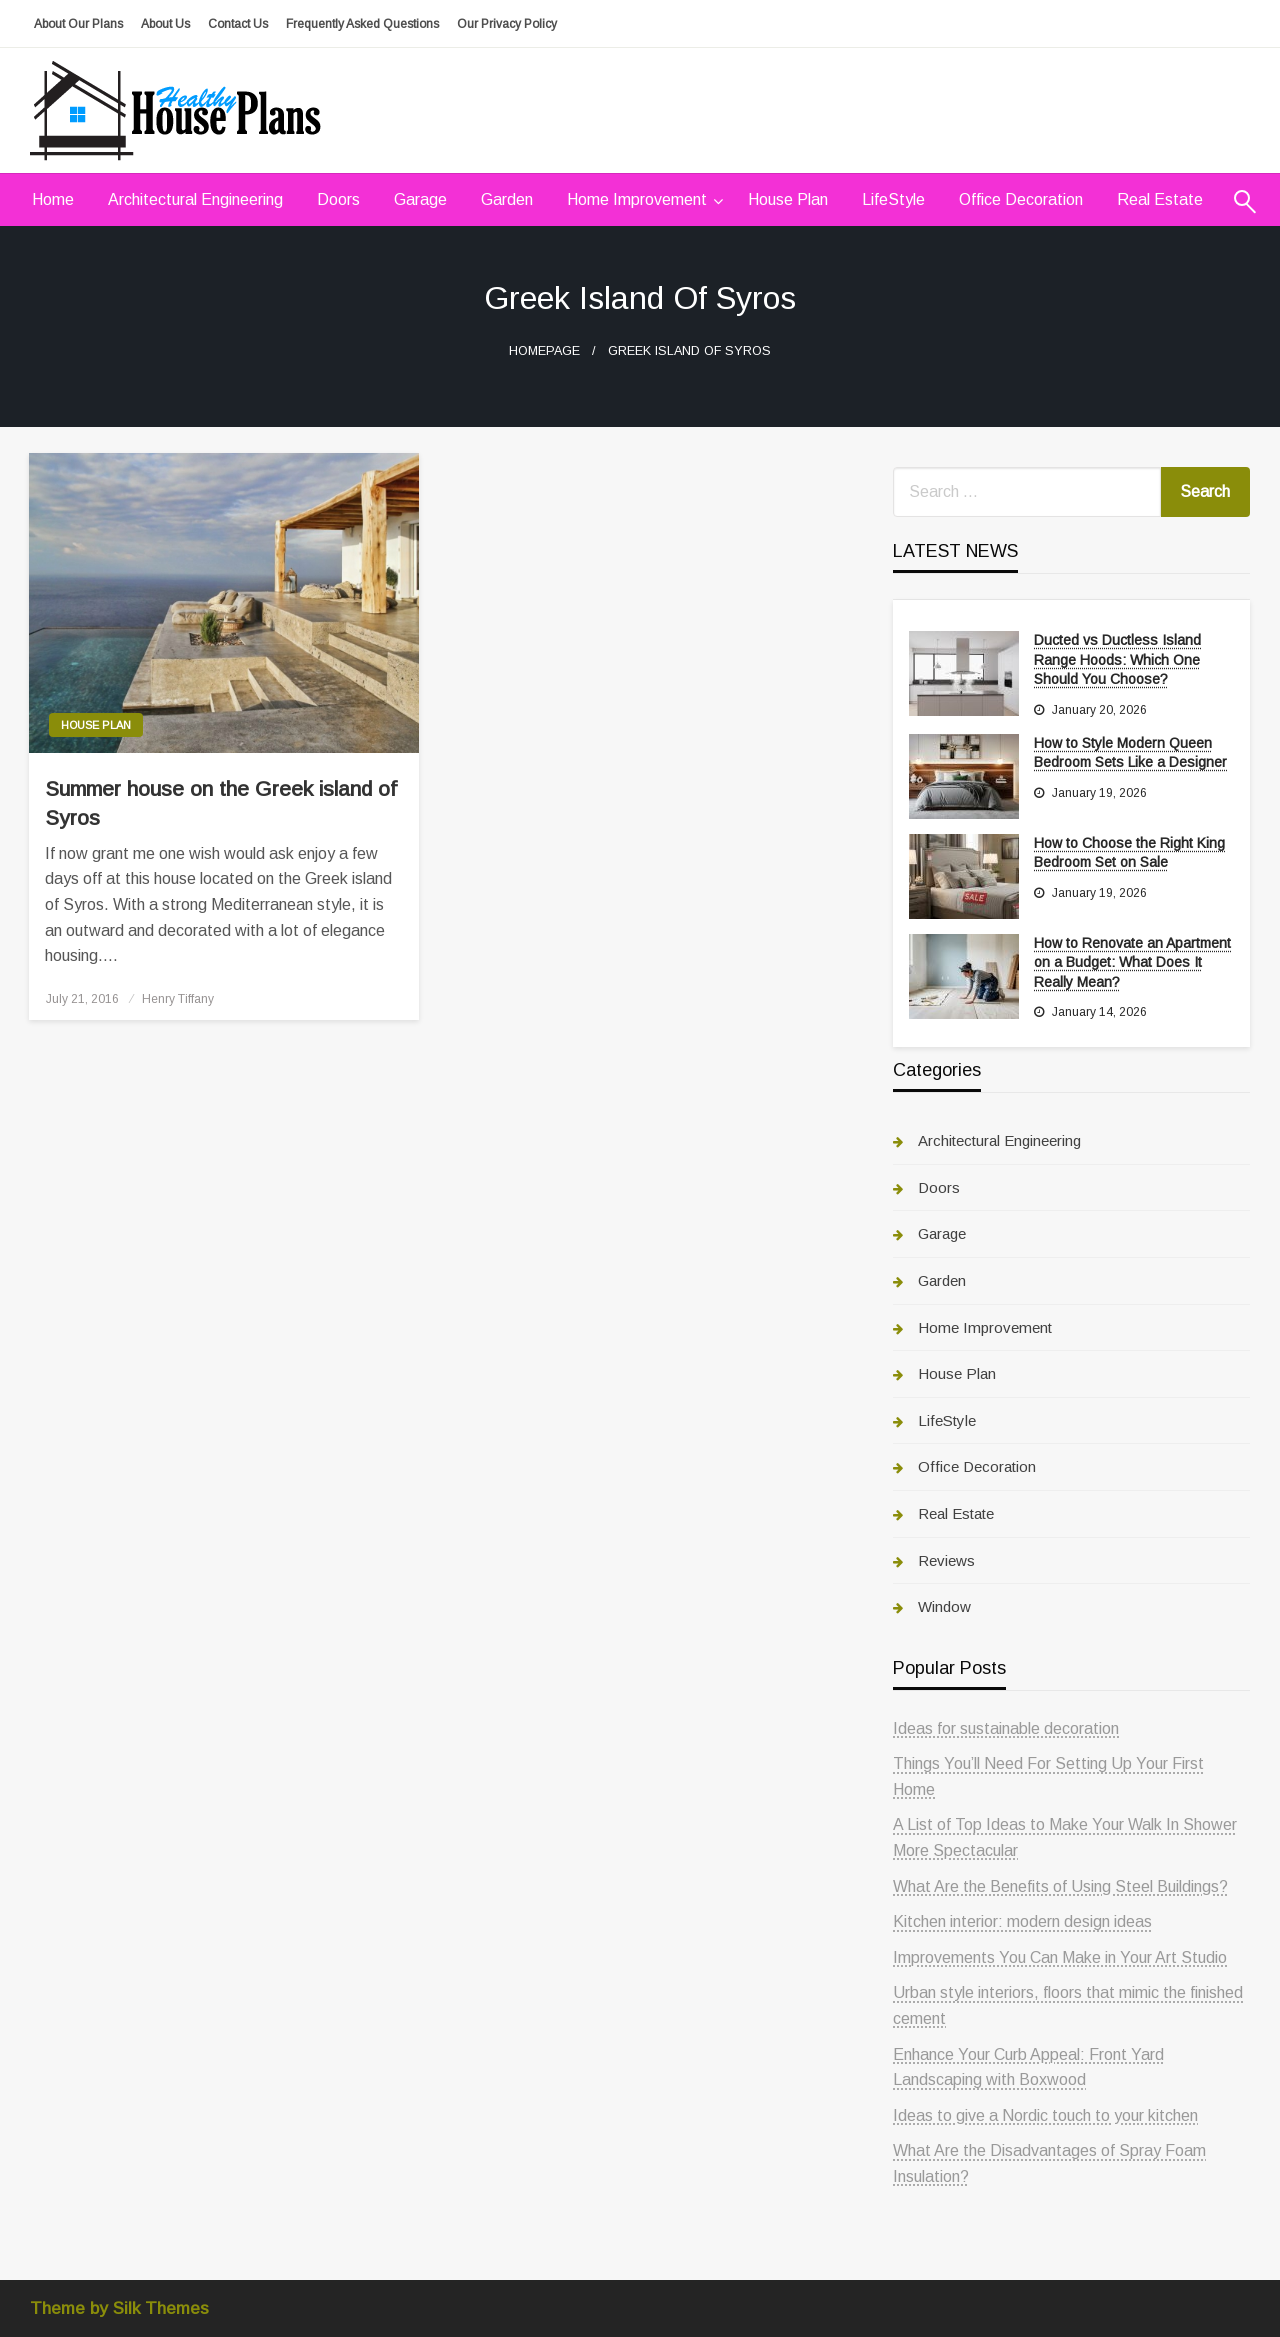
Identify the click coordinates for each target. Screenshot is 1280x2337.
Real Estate (1160, 199)
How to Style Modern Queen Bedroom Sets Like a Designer (1130, 753)
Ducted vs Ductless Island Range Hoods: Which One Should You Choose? (1117, 659)
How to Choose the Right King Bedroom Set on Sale (1129, 853)
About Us (165, 24)
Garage (420, 199)
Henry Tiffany (178, 999)
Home (53, 199)
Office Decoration (1021, 199)
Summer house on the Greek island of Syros (221, 803)
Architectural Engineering (195, 199)
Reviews (946, 1560)
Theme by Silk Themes (119, 2308)
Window (944, 1606)
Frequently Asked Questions (362, 24)
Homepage (544, 351)
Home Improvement (637, 199)
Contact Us (238, 24)
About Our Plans (78, 24)
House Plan (788, 199)
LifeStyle (893, 199)
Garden (507, 199)
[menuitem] (53, 200)
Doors (338, 199)
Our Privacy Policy (507, 24)
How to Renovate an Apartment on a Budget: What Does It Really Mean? (1132, 962)
